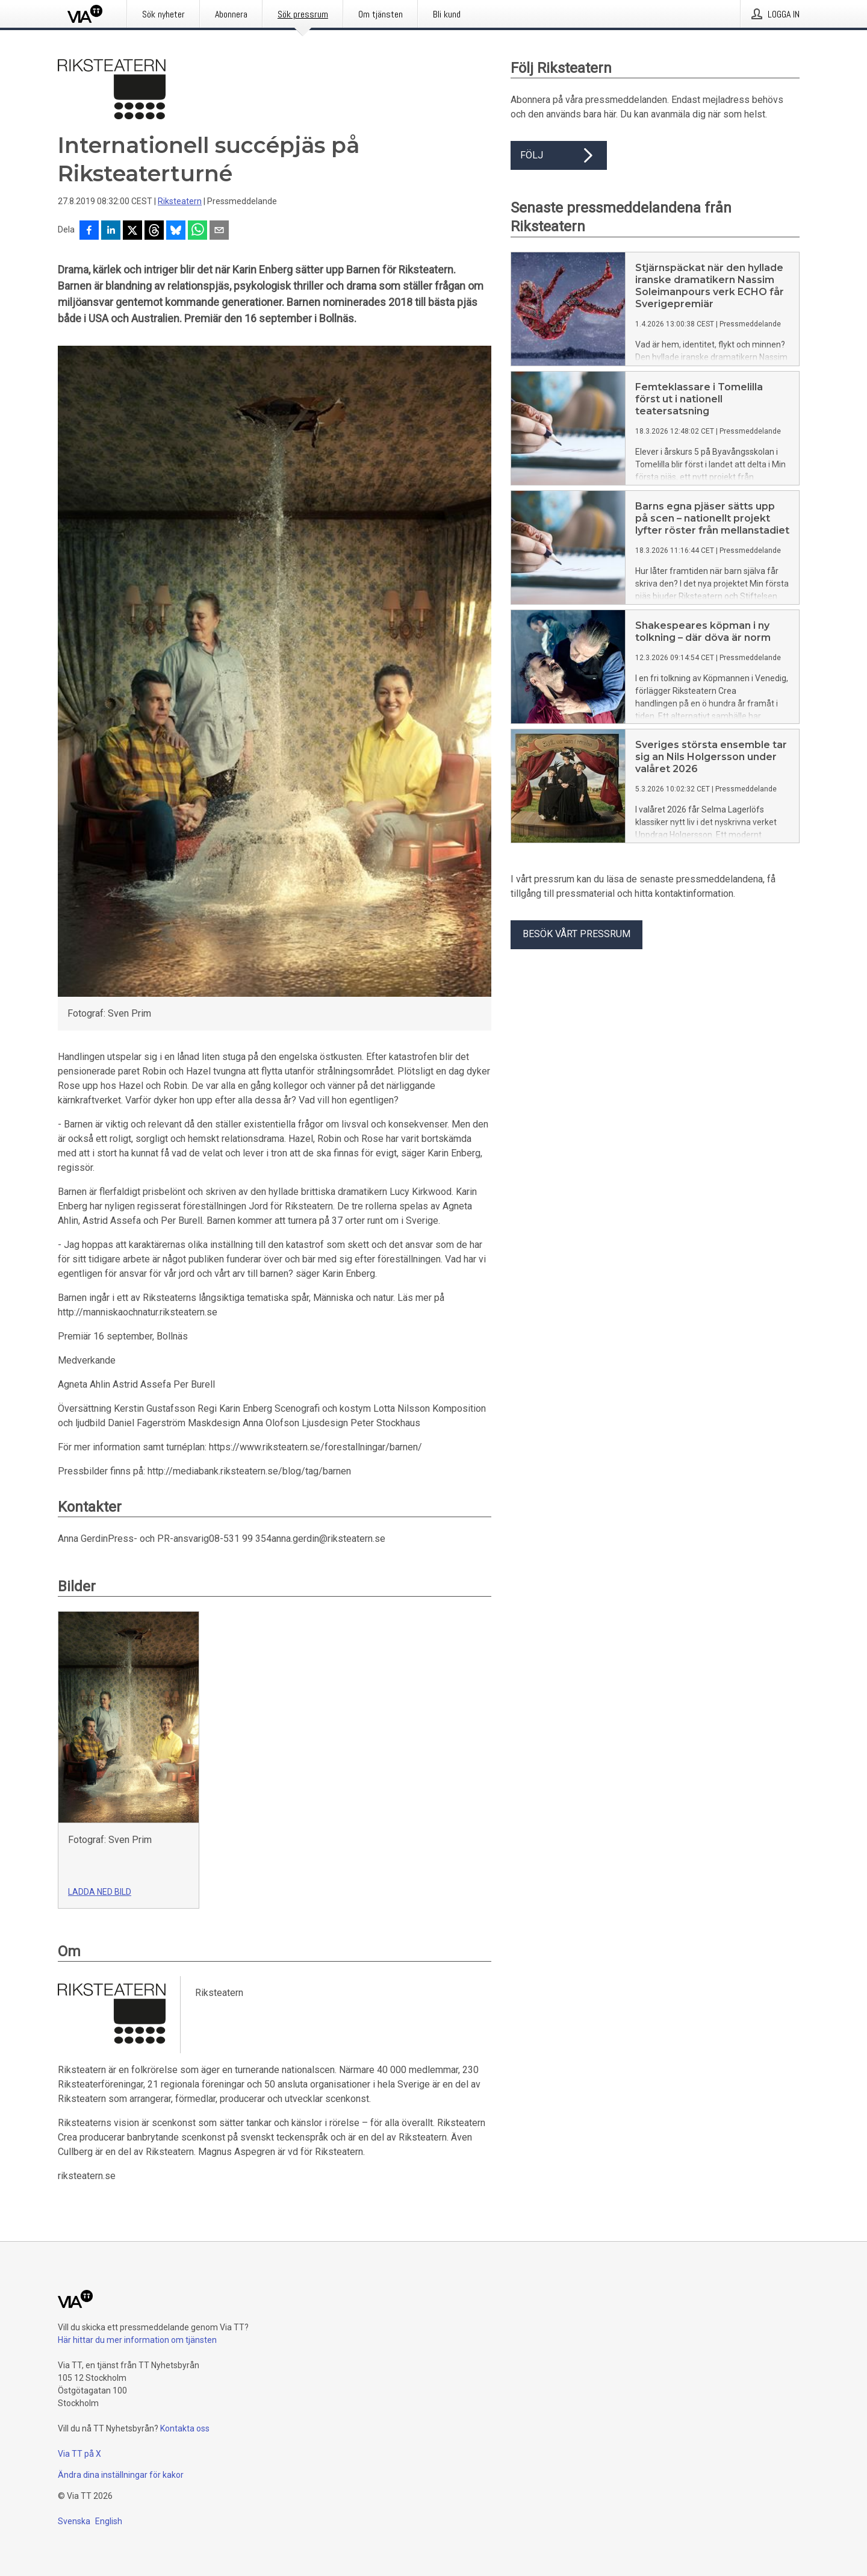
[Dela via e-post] (219, 231)
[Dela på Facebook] (89, 231)
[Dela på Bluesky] (175, 231)
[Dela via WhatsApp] (197, 231)
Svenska (74, 2521)
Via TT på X (79, 2454)
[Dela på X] (132, 231)
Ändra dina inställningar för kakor (121, 2475)
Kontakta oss (185, 2428)
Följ (558, 155)
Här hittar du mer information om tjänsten (137, 2340)
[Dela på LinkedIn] (110, 231)
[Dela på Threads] (154, 231)
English (108, 2521)
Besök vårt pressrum (576, 934)
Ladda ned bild (99, 1892)
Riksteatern (180, 201)
